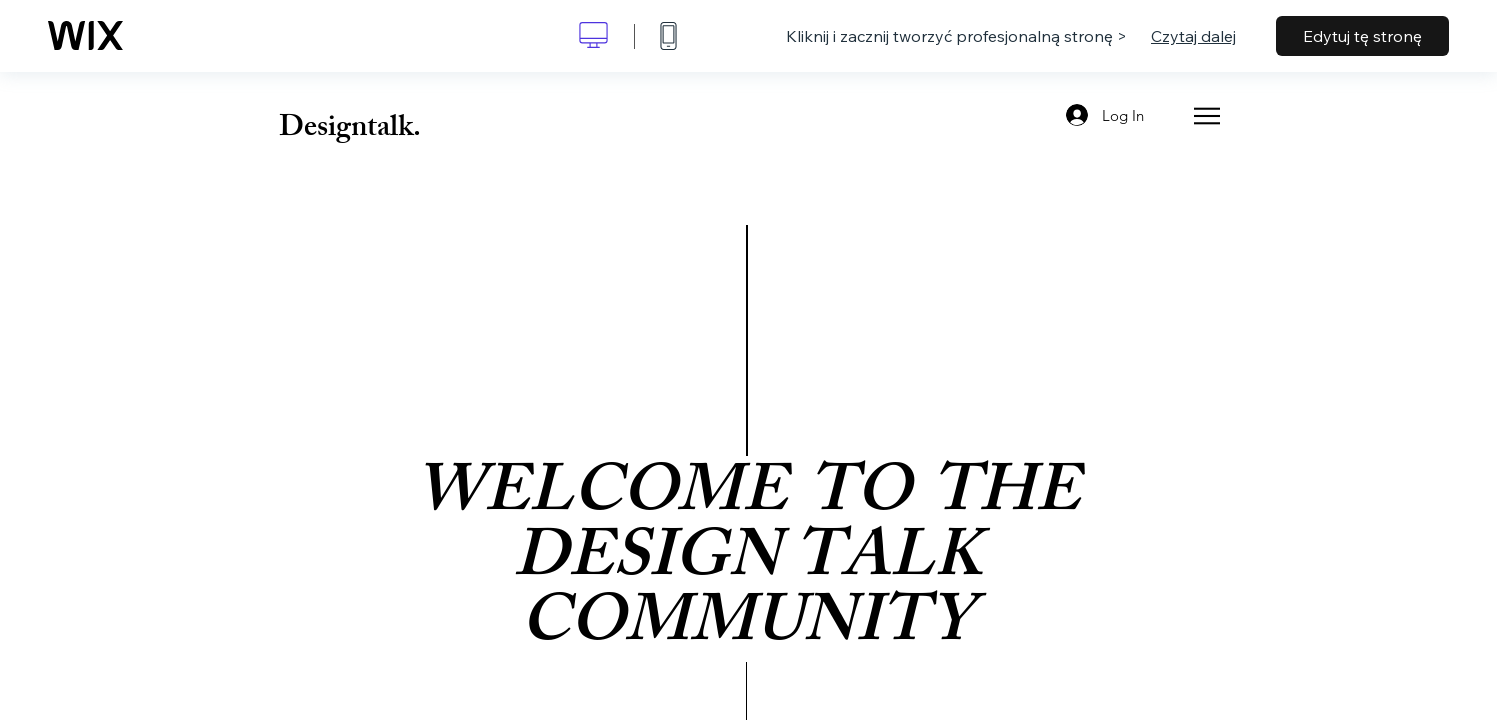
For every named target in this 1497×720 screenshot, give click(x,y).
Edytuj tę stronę (1362, 36)
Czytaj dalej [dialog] (1193, 36)
